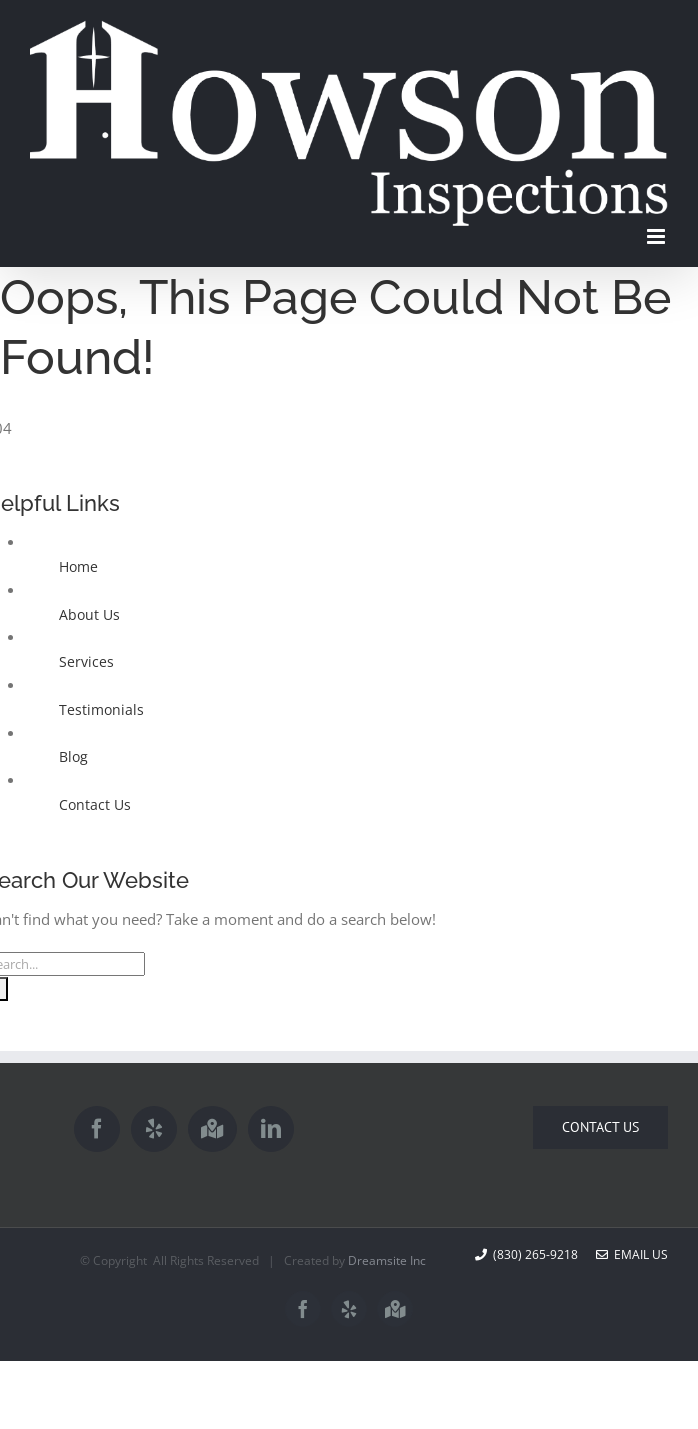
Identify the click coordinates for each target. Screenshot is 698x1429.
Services (86, 661)
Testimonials (101, 709)
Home (78, 566)
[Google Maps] (212, 1129)
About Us (89, 614)
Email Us (632, 1254)
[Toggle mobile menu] (657, 236)
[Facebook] (97, 1129)
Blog (73, 756)
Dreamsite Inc (387, 1260)
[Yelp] (154, 1129)
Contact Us (95, 804)
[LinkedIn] (271, 1129)
